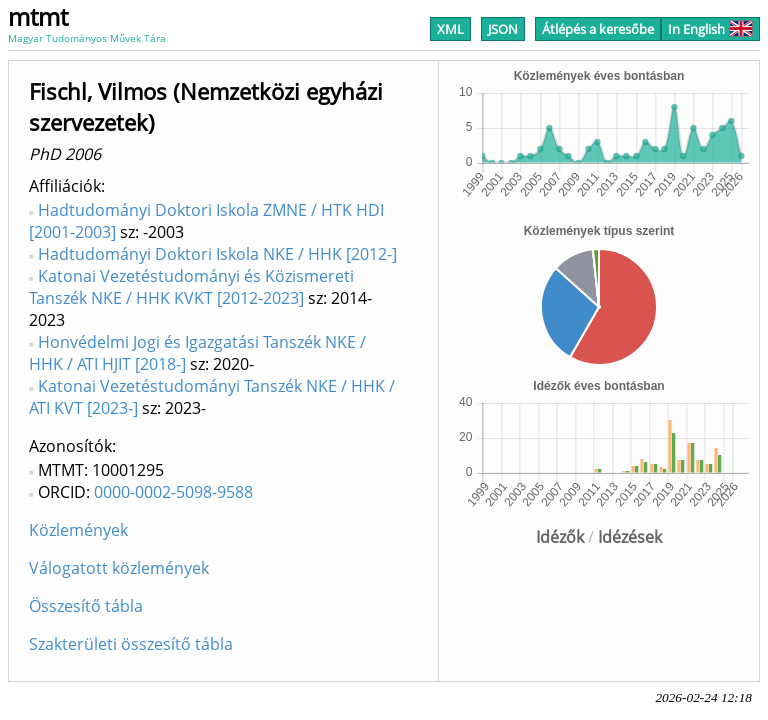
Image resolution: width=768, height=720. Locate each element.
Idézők (560, 537)
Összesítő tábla (86, 606)
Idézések (630, 537)
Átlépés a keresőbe (598, 29)
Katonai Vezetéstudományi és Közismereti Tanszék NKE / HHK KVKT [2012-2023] (191, 287)
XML (450, 29)
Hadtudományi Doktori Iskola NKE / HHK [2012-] (217, 254)
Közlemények (78, 530)
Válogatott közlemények (119, 568)
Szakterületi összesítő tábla (131, 644)
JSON (503, 29)
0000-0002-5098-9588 (173, 492)
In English (710, 29)
